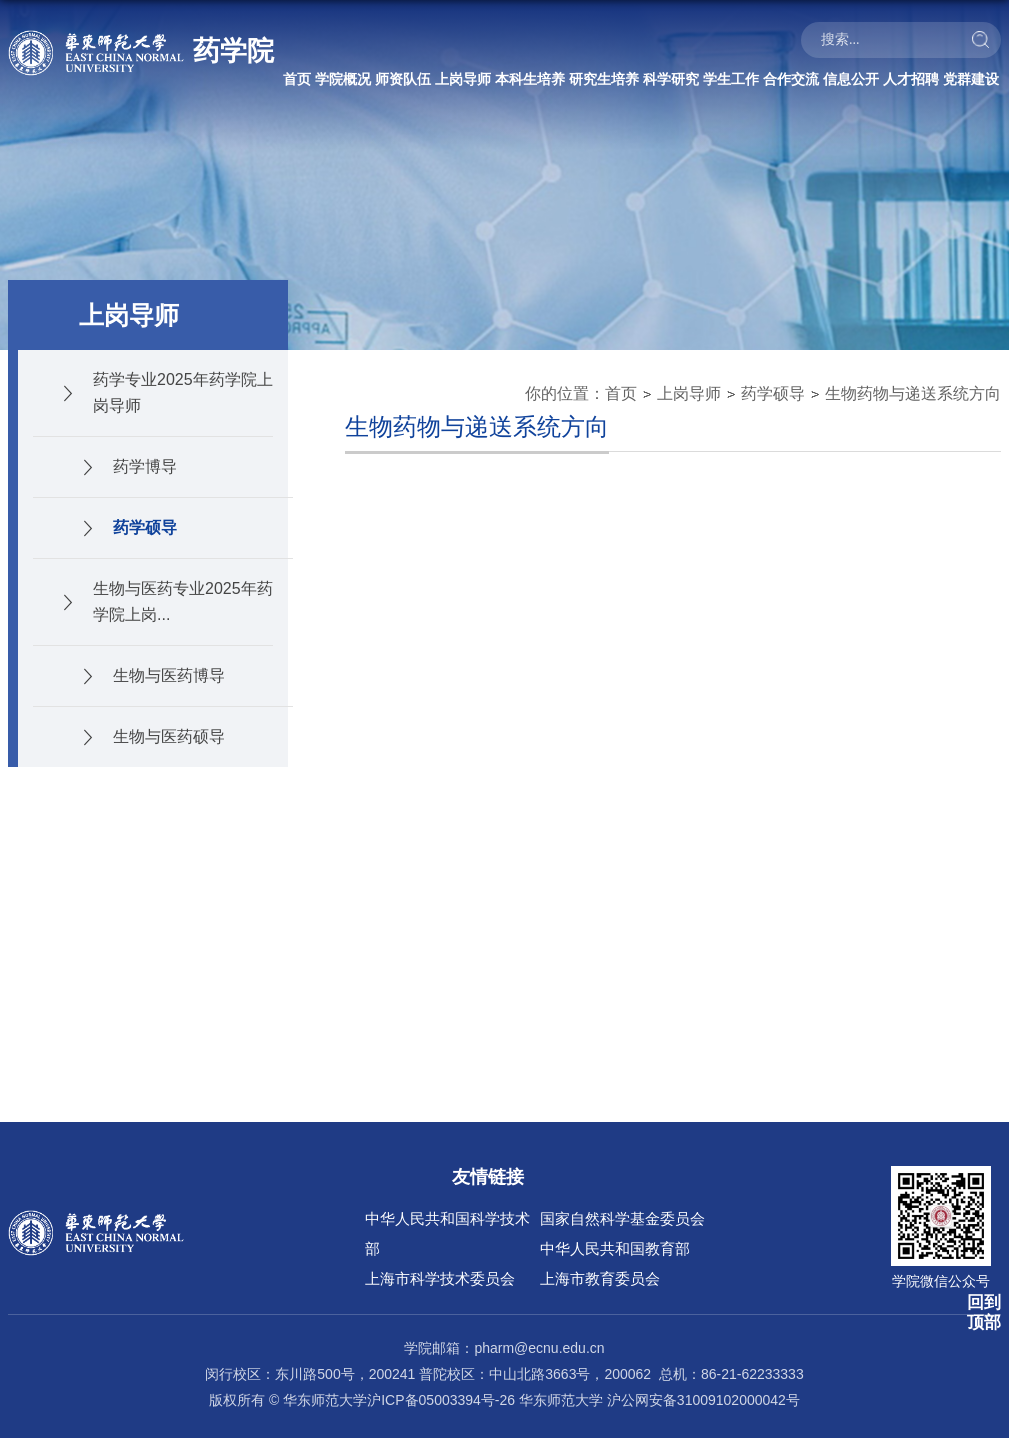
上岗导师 (463, 79)
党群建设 (971, 79)
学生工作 (731, 79)
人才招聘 (911, 79)
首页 (297, 79)
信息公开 (851, 79)
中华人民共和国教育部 (615, 1248)
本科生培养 (530, 79)
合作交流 (791, 79)
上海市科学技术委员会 (440, 1278)
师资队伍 (403, 79)
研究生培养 (604, 79)
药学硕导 (773, 393)
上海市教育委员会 (600, 1278)
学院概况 (343, 79)
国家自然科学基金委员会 (622, 1218)
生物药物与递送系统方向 (913, 393)
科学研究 (671, 79)
